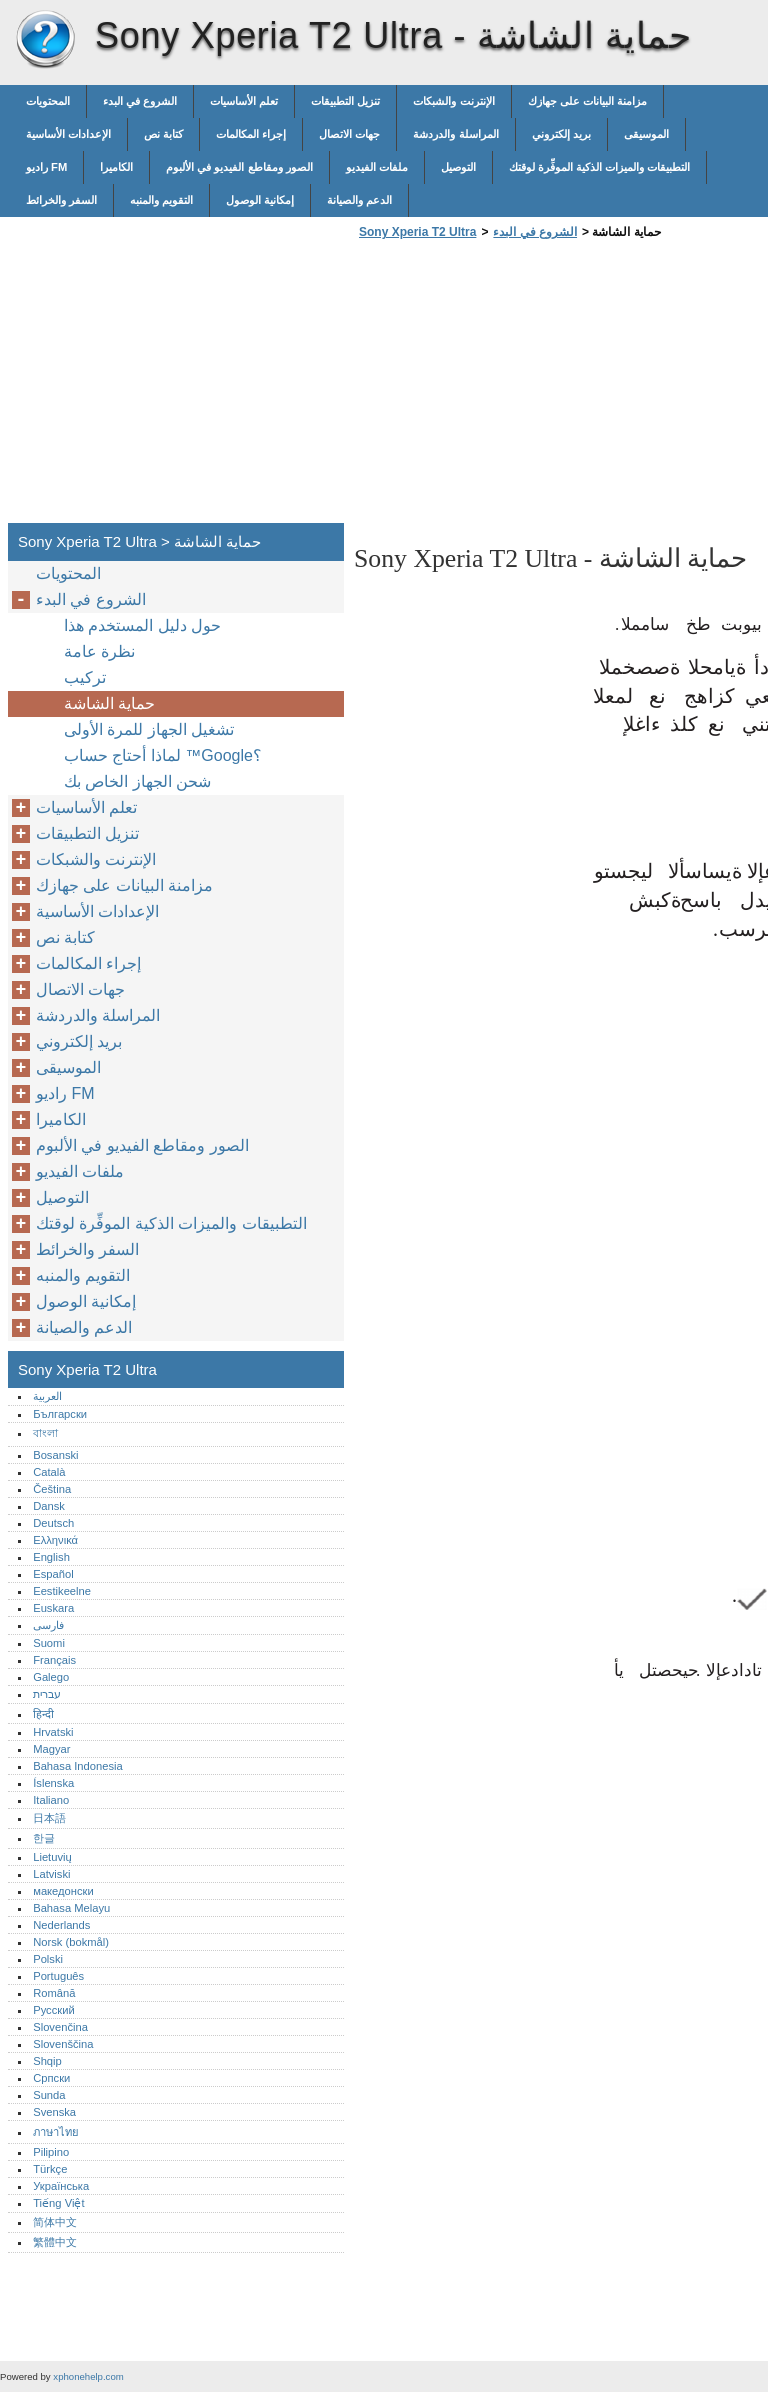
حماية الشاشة (109, 703)
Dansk (49, 1506)
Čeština (52, 1489)
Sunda (49, 2095)
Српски (51, 2078)
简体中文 (55, 2222)
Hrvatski (53, 1732)
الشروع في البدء (140, 101)
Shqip (47, 2061)
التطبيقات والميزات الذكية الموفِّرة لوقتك (599, 167)
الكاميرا (116, 167)
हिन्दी (43, 1714)
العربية (47, 1396)
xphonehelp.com (88, 2376)
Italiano (51, 1800)
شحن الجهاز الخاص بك (137, 781)
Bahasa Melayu (71, 1908)
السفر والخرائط (61, 200)
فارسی (48, 1625)
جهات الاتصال (349, 134)
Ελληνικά (55, 1540)
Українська (61, 2186)
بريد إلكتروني (561, 134)
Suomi (49, 1643)
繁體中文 (55, 2242)
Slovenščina (63, 2044)
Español (53, 1574)
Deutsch (53, 1523)
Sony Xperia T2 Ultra (45, 40)
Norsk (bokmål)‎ (71, 1942)
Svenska (54, 2112)
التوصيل (458, 167)
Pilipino (51, 2152)
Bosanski (55, 1455)
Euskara (53, 1608)
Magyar (51, 1749)
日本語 (49, 1818)
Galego (51, 1677)
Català (49, 1472)
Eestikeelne (62, 1591)
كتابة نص (163, 134)
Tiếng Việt (58, 2203)
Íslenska (53, 1783)
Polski (48, 1959)
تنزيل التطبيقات (345, 101)
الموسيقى (646, 134)
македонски (63, 1891)
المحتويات (48, 101)
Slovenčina (60, 2027)
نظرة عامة (99, 651)
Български (60, 1414)
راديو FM (46, 167)
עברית (47, 1694)
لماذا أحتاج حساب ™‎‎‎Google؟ (163, 755)
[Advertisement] (522, 387)
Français (54, 1660)
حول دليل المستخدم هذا (142, 625)
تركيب (85, 677)
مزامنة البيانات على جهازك (587, 101)
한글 (44, 1838)
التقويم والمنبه (161, 200)
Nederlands (61, 1925)
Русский (54, 2010)
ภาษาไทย (56, 2132)
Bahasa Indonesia (78, 1766)
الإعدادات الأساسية (68, 134)
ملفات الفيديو (377, 167)
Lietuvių (52, 1857)
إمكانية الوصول (260, 200)
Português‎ (58, 1976)
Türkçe (50, 2169)
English (51, 1557)
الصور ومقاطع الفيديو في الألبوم (239, 167)
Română (54, 1993)
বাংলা (45, 1433)
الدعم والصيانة (359, 200)
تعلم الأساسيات (244, 101)
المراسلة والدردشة (455, 134)
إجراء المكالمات (251, 134)
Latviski (51, 1874)
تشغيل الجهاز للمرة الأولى (149, 729)
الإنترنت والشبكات (453, 101)
